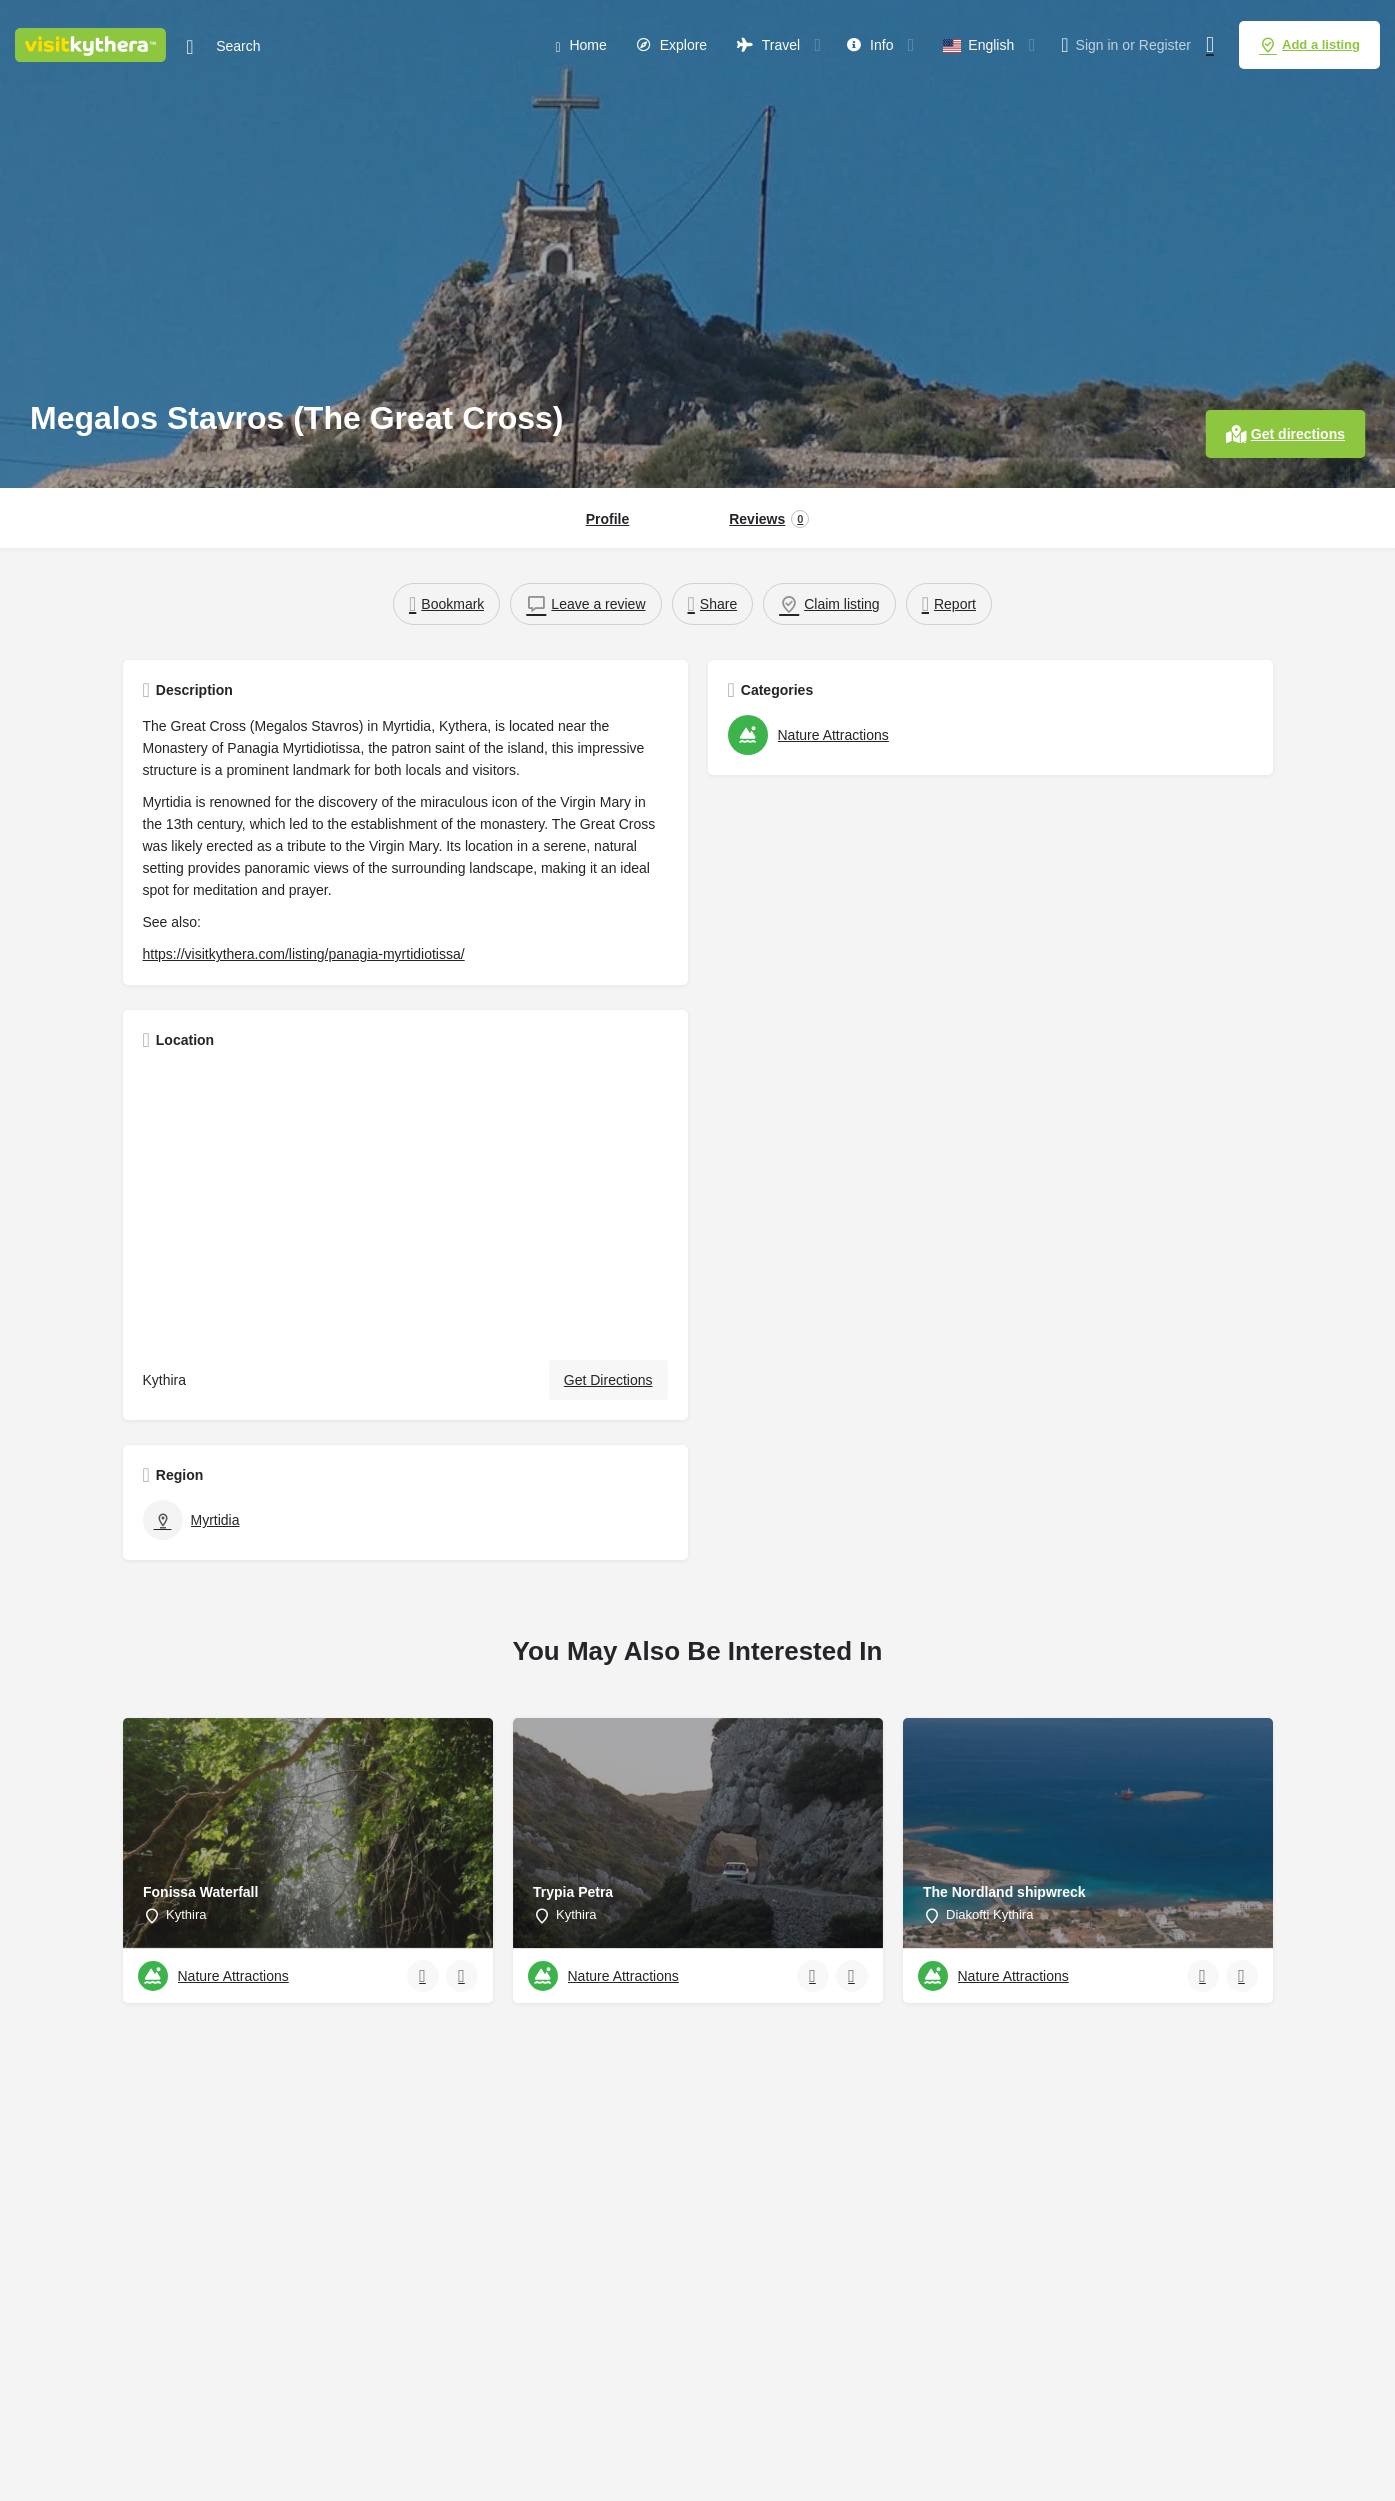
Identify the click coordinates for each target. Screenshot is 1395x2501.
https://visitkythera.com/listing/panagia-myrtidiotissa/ (304, 954)
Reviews (769, 519)
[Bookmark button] (462, 1976)
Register (1165, 45)
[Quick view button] (423, 1976)
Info (870, 45)
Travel (768, 45)
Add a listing (1309, 45)
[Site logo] (93, 43)
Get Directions (608, 1380)
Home (580, 46)
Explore (672, 45)
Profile (608, 519)
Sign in (1097, 45)
